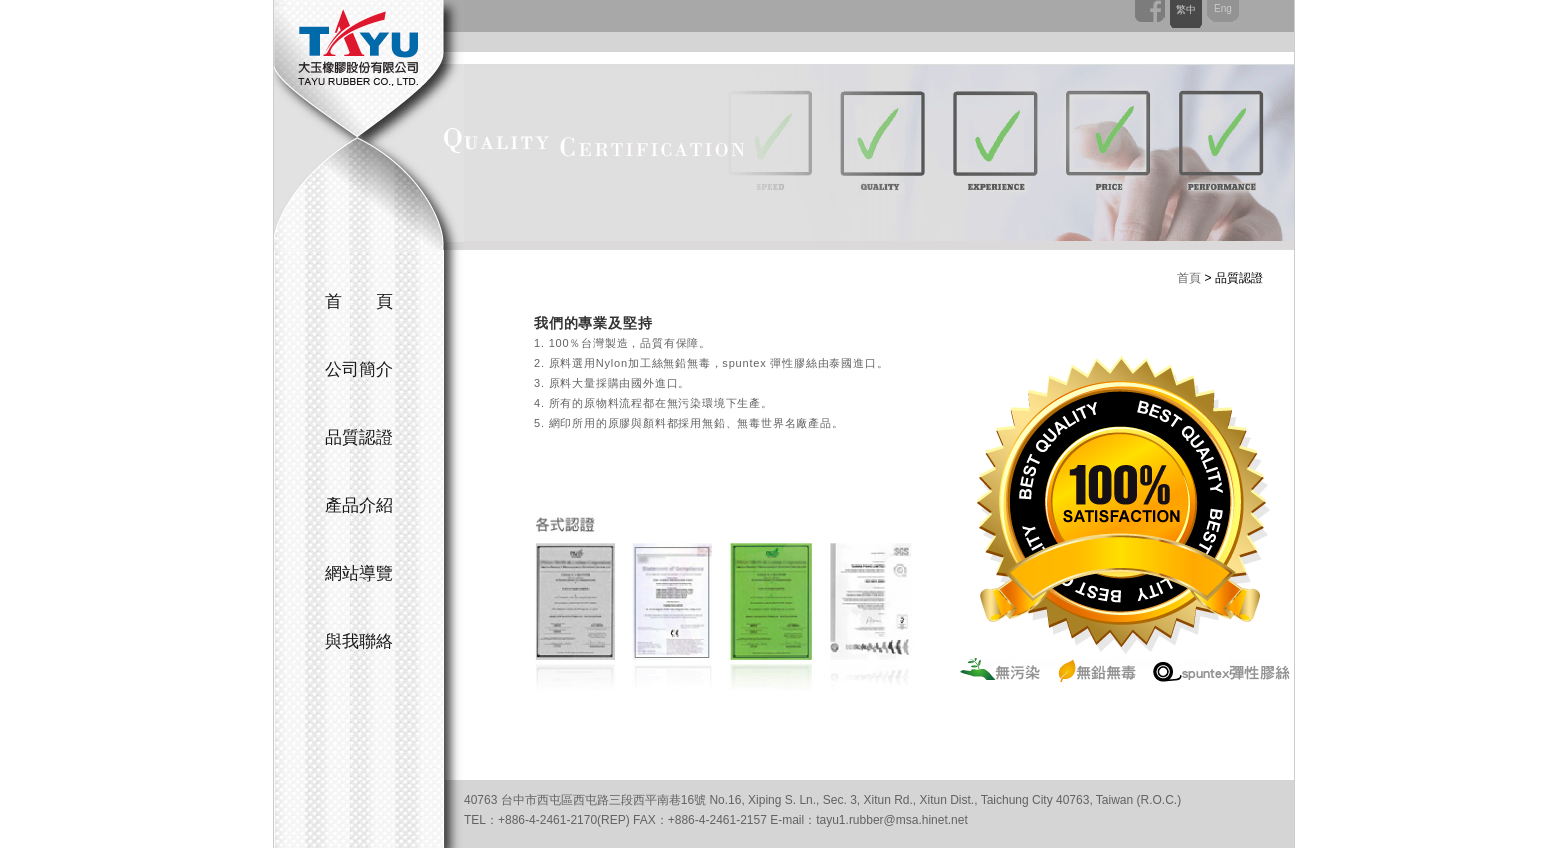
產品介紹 (359, 505)
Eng (1223, 8)
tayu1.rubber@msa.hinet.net (892, 820)
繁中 (1186, 9)
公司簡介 (359, 369)
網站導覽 (359, 573)
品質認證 (359, 437)
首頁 (1189, 278)
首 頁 (359, 301)
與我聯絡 (359, 641)
